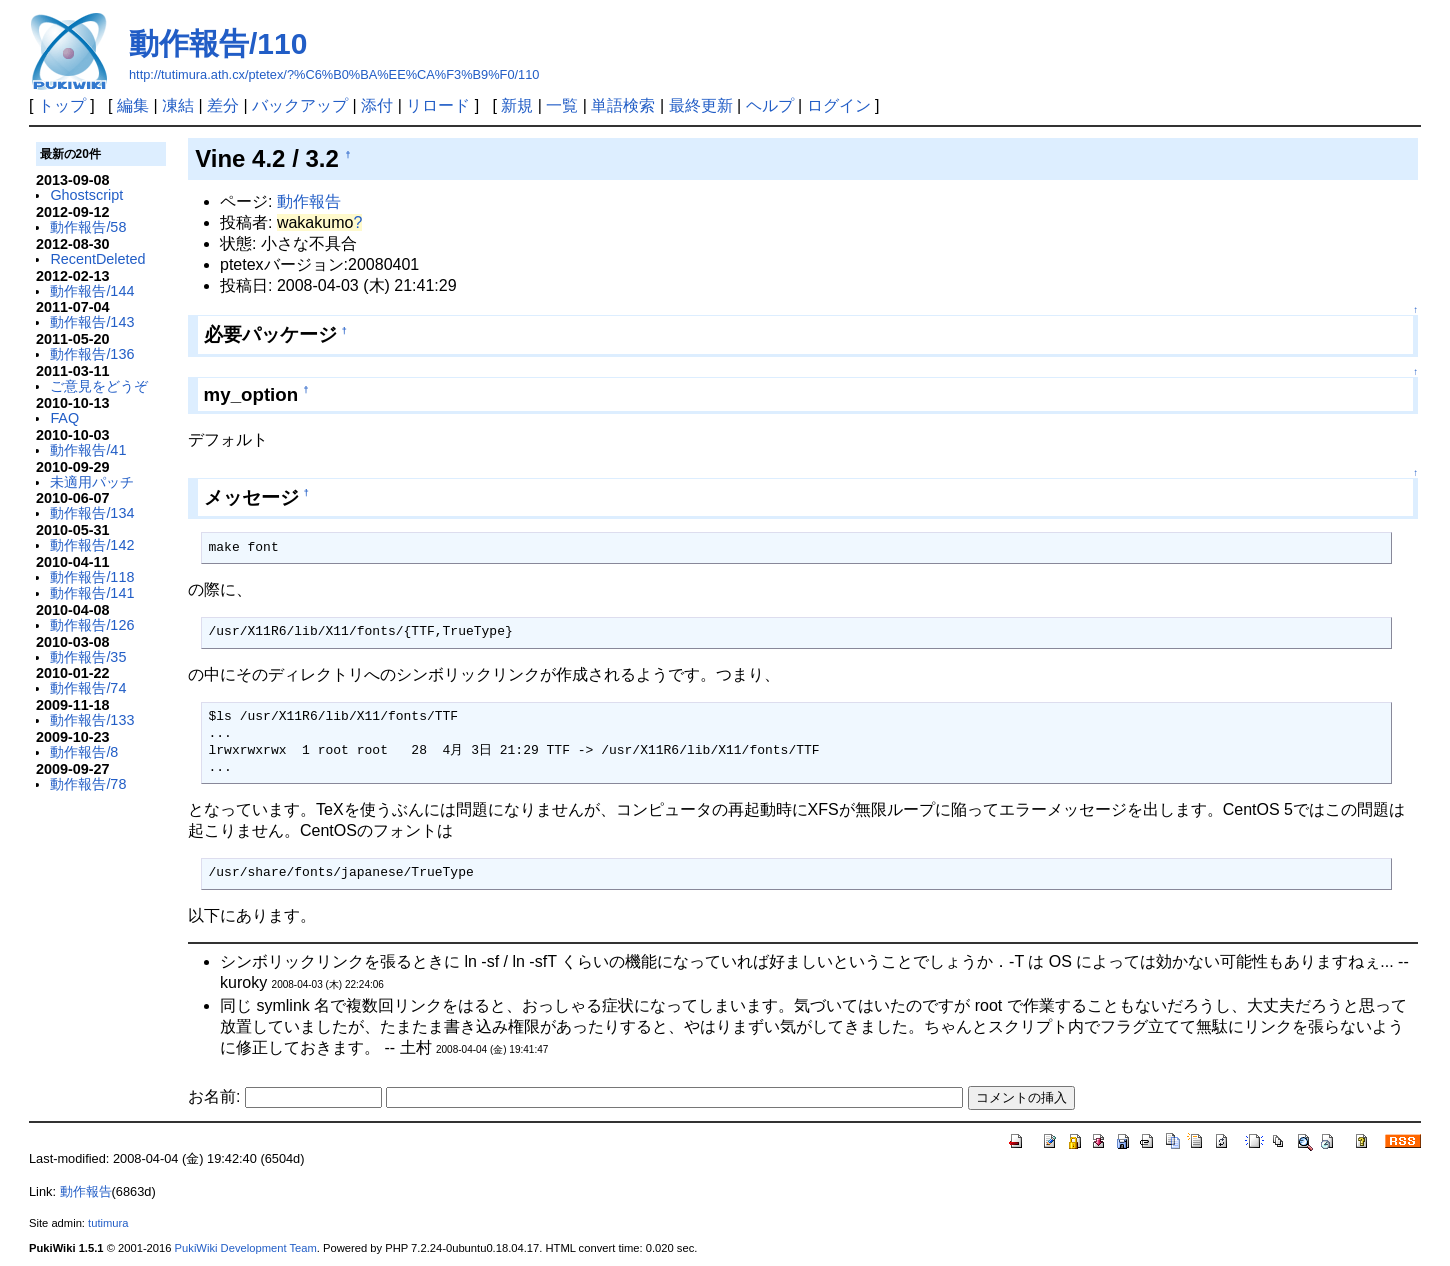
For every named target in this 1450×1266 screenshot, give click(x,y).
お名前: (216, 1096)
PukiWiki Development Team (246, 1248)
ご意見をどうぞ (99, 386)
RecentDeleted (97, 259)
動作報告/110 (218, 43)
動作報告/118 (92, 577)
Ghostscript (86, 195)
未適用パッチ (92, 482)
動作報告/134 (92, 513)
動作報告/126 (92, 625)
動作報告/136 (92, 354)
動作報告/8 (84, 752)
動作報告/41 (88, 450)
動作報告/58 (88, 227)
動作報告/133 (92, 720)
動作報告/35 (88, 657)
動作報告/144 (92, 291)
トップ (62, 105)
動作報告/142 (92, 545)
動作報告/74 (88, 688)
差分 (223, 105)
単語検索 (623, 105)
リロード (438, 105)
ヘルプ (770, 105)
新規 (517, 105)
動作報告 (309, 201)
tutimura (108, 1223)
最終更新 (701, 105)
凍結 (178, 105)
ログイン (839, 105)
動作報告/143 (92, 322)
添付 (377, 105)
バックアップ (300, 105)
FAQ (64, 418)
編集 (133, 105)
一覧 (562, 105)
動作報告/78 (88, 784)
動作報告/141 (92, 593)
